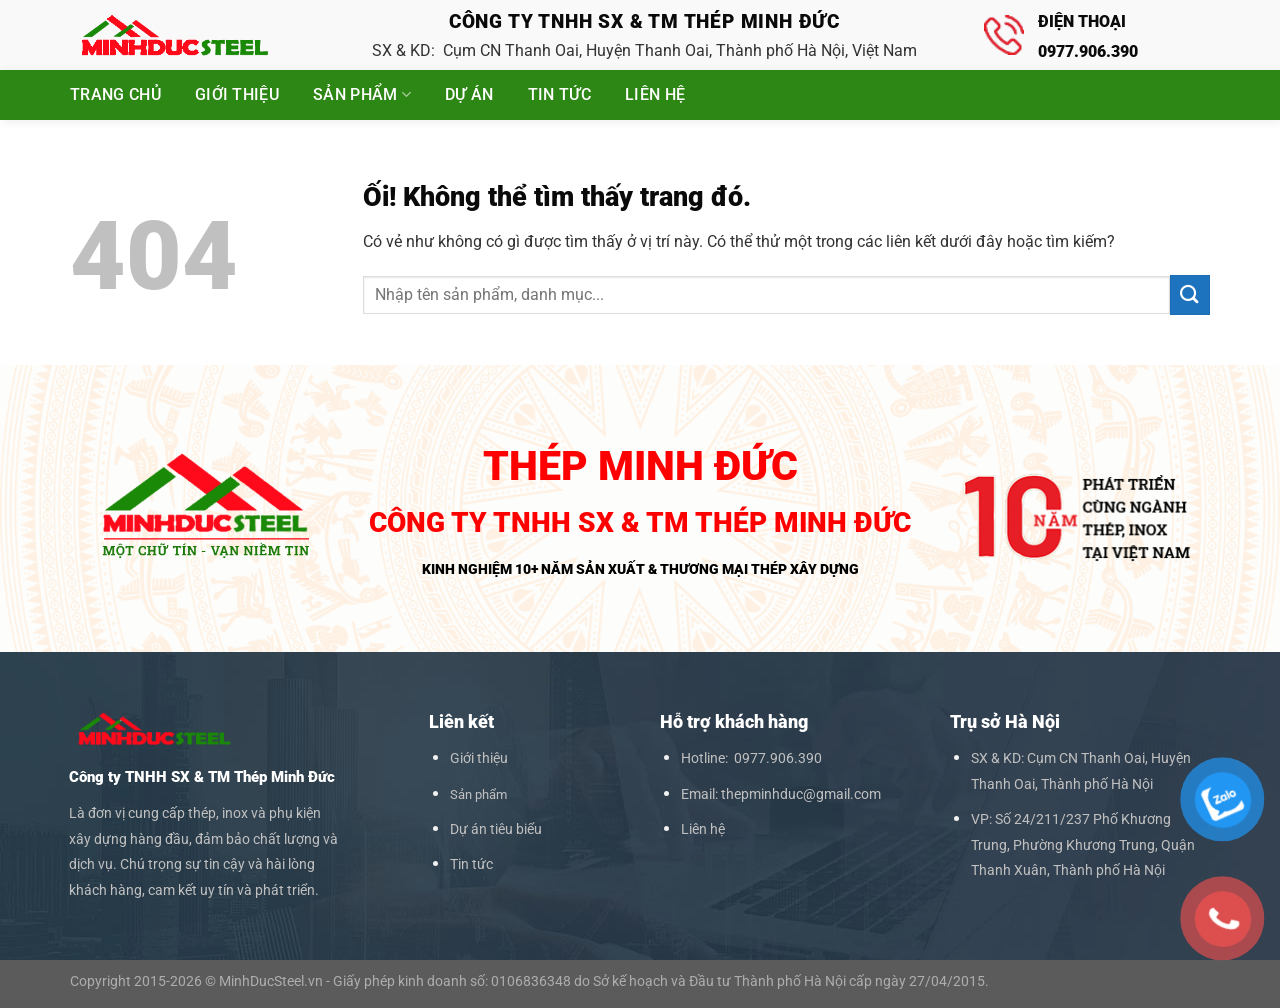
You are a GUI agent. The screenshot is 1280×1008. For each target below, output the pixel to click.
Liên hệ (655, 94)
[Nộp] (1190, 294)
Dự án (469, 94)
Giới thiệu (237, 94)
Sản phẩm (362, 95)
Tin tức (559, 94)
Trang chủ (115, 94)
